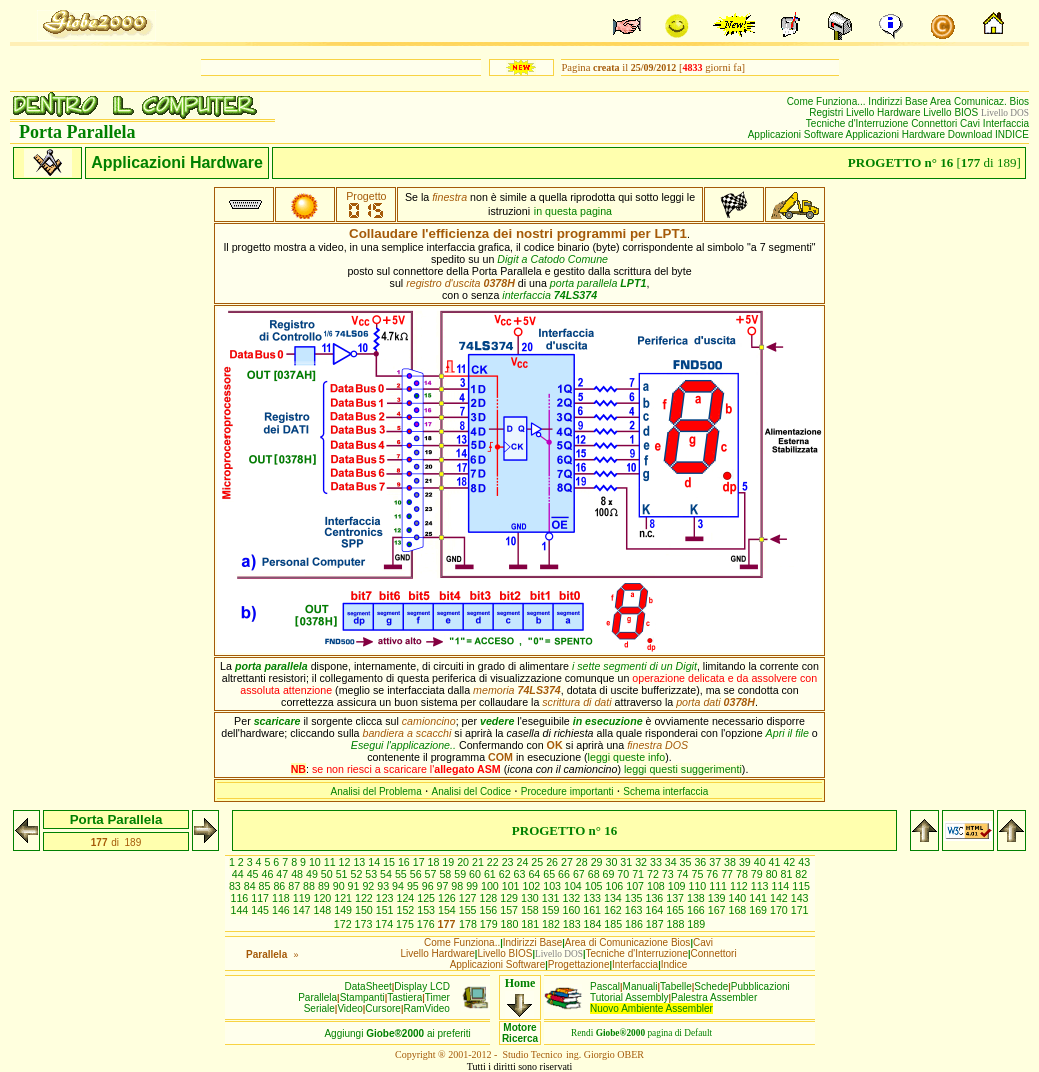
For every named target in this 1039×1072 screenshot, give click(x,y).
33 (657, 862)
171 (800, 910)
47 (283, 874)
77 (728, 874)
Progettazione (579, 964)
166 (697, 910)
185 (614, 924)
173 (365, 924)
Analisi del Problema (376, 791)
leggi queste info (627, 757)
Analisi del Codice (472, 791)
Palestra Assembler (714, 997)
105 (595, 886)
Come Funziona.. (462, 942)
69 (610, 874)
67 (580, 874)
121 (344, 898)
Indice (674, 964)
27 (568, 862)
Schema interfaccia (665, 791)
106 (616, 886)
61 (491, 874)
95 (414, 886)
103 (553, 886)
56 (417, 874)
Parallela (317, 997)
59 (461, 874)
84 (251, 886)
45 (254, 874)
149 (344, 910)
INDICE (1012, 134)
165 (676, 910)
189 (696, 924)
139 (718, 898)
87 (295, 886)
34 (672, 862)
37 (716, 862)
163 (635, 910)
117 (261, 898)
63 (521, 874)
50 (328, 874)
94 (399, 886)
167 (718, 910)
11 (331, 862)
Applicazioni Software (797, 134)
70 (624, 874)
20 (464, 862)
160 (572, 910)
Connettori (935, 123)
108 (657, 886)
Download (971, 134)
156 (489, 910)
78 (743, 874)
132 (572, 898)
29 (598, 862)
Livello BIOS (952, 112)
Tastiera (404, 997)
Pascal (605, 986)
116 (240, 898)
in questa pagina (573, 211)
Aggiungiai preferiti (397, 1033)
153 (427, 910)
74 (684, 874)
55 (402, 874)
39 (746, 862)
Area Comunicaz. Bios (979, 101)
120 (323, 898)
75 (699, 874)
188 (677, 924)
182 (552, 924)
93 (384, 886)
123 (386, 898)
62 (506, 874)
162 (614, 910)
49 (313, 874)
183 (573, 924)
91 (355, 886)
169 (759, 910)
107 (636, 886)
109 (678, 886)
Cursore (383, 1008)
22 (494, 862)
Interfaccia (1006, 123)
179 (490, 924)
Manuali (640, 986)
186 (635, 924)
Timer (437, 997)
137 (676, 898)
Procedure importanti (567, 791)
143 (800, 898)
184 (594, 924)
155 (469, 910)
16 (405, 862)
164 (655, 910)
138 (697, 898)
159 (552, 910)
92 (369, 886)
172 (344, 924)
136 (655, 898)
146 (282, 910)
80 (773, 874)
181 (531, 924)
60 (476, 874)
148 (323, 910)
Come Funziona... (828, 101)
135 (635, 898)
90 (340, 886)
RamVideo (426, 1008)
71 (639, 874)
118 (282, 898)
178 (469, 924)
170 (780, 910)
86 (280, 886)
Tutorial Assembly (629, 997)
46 (268, 874)
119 (303, 898)
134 (614, 898)
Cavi (971, 123)
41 (776, 862)
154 (448, 910)
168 (738, 910)
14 (375, 862)
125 (427, 898)
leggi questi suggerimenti (683, 769)
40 (761, 862)
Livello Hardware (884, 112)
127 (469, 898)
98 (458, 886)
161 (593, 910)
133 (593, 898)
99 (473, 886)
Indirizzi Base (899, 101)
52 (357, 874)
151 (386, 910)
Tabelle (676, 986)
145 (261, 910)
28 (583, 862)
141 (759, 898)
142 (780, 898)
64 (535, 874)
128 (489, 898)
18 (435, 862)
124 (406, 898)
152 (406, 910)
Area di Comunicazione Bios (628, 942)
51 (343, 874)
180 (511, 924)
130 (531, 898)
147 (303, 910)
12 (346, 862)
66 (565, 874)
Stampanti (362, 997)
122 (365, 898)
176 (427, 924)
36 (701, 862)
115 (801, 886)
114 (782, 886)
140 (738, 898)
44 (239, 874)
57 (432, 874)
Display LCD (422, 986)
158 (531, 910)
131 (552, 898)
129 (510, 898)
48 (298, 874)
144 (240, 910)
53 (372, 874)
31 (627, 862)
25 (538, 862)
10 (316, 862)
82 (801, 874)
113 (761, 886)
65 (550, 874)
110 (699, 886)
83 (236, 886)
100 (491, 886)
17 (420, 862)
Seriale (319, 1008)
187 (656, 924)
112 (740, 886)
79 (758, 874)
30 (612, 862)
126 (448, 898)
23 (509, 862)
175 (406, 924)
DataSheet (368, 986)
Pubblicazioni (760, 986)
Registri (827, 112)
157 (510, 910)
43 (804, 862)
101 (512, 886)
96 (429, 886)
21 (479, 862)
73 (669, 874)
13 (360, 862)
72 (654, 874)
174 (385, 924)
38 (731, 862)
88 (310, 886)
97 (444, 886)
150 (365, 910)
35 (687, 862)
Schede (711, 986)
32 (642, 862)
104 (574, 886)
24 (524, 862)
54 (387, 874)
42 (790, 862)
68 (595, 874)
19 (449, 862)
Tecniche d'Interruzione (858, 123)
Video (349, 1008)
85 (266, 886)
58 (446, 874)
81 (787, 874)
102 (533, 886)
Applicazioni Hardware (897, 134)
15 (390, 862)
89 (325, 886)
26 (553, 862)
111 (719, 886)
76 (713, 874)
